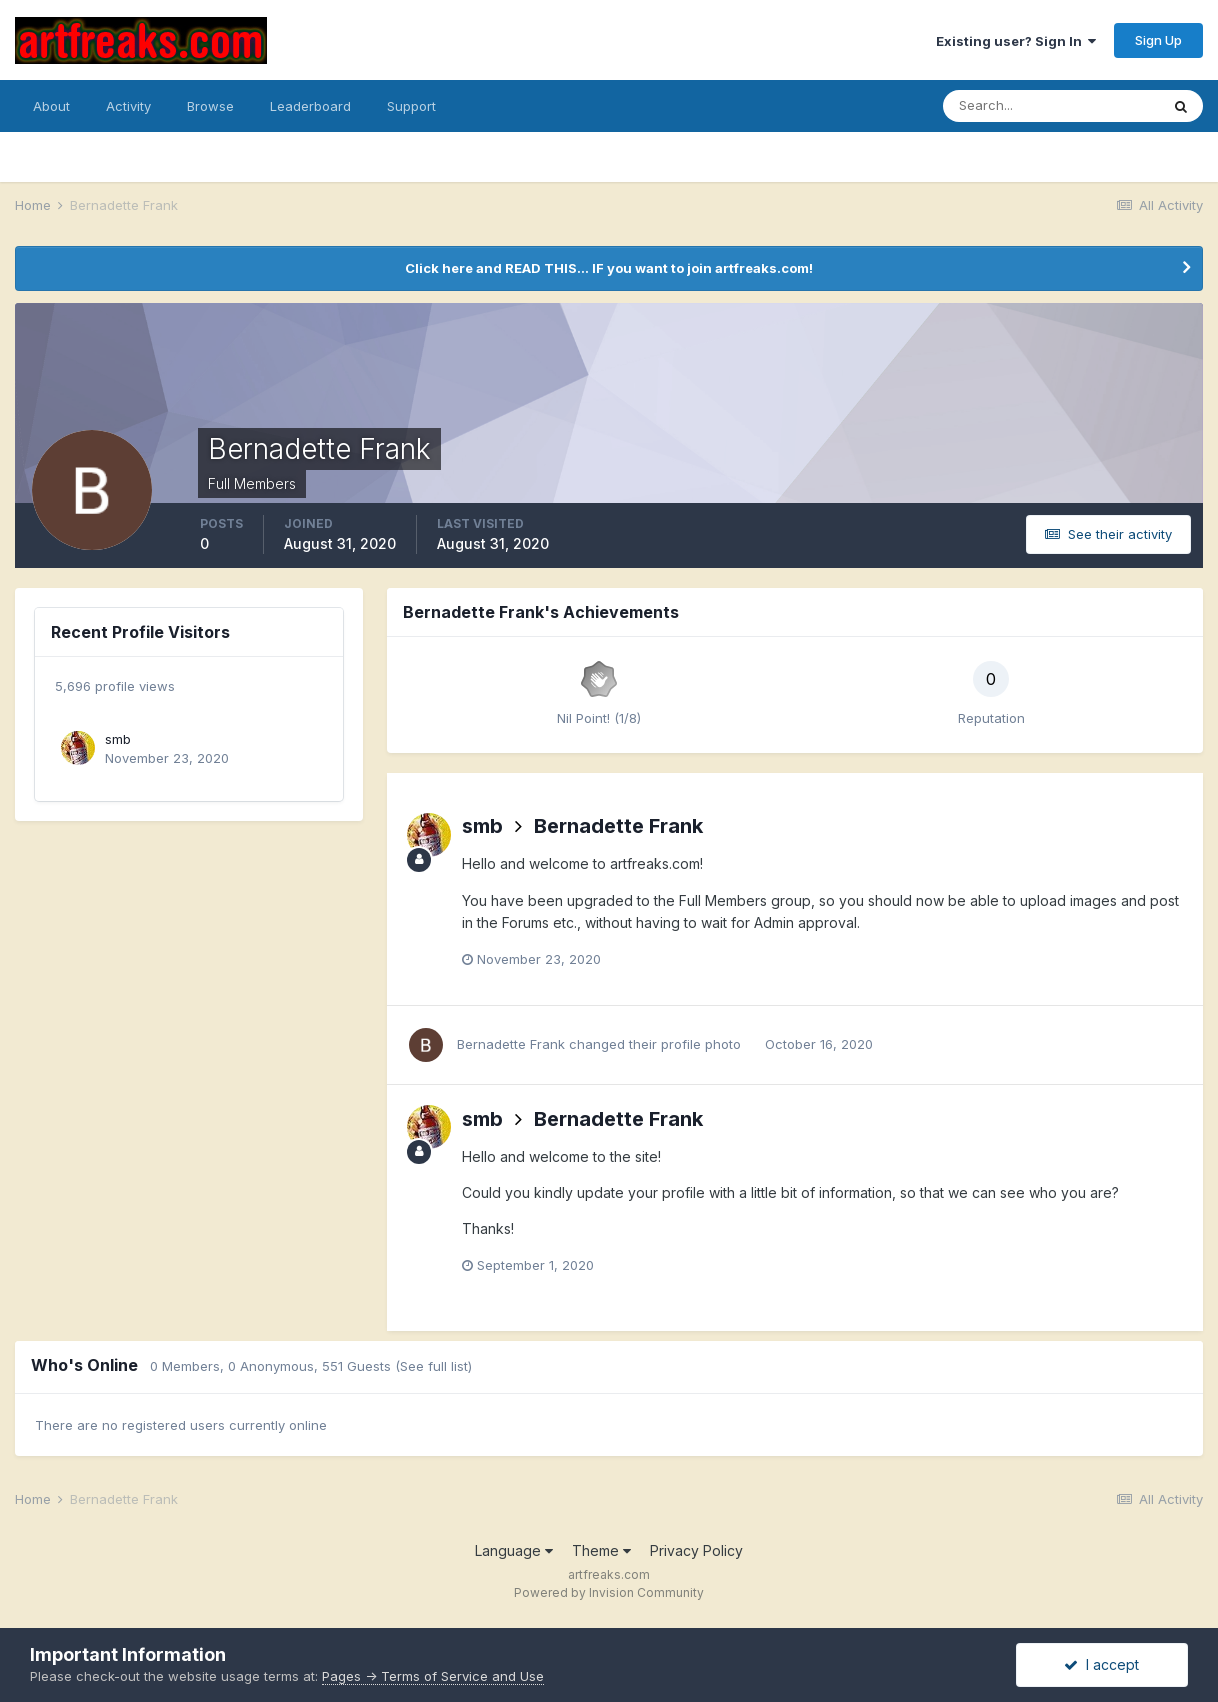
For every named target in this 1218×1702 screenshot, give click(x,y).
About (51, 106)
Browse (210, 106)
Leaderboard (310, 106)
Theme (601, 1550)
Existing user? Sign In (1016, 41)
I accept (1101, 1664)
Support (411, 106)
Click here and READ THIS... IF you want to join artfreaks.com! (609, 268)
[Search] (1051, 106)
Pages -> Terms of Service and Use (433, 1676)
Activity (128, 106)
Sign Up (1158, 40)
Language (514, 1550)
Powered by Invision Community (609, 1592)
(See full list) (433, 1366)
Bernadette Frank (618, 826)
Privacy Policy (696, 1550)
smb (118, 739)
